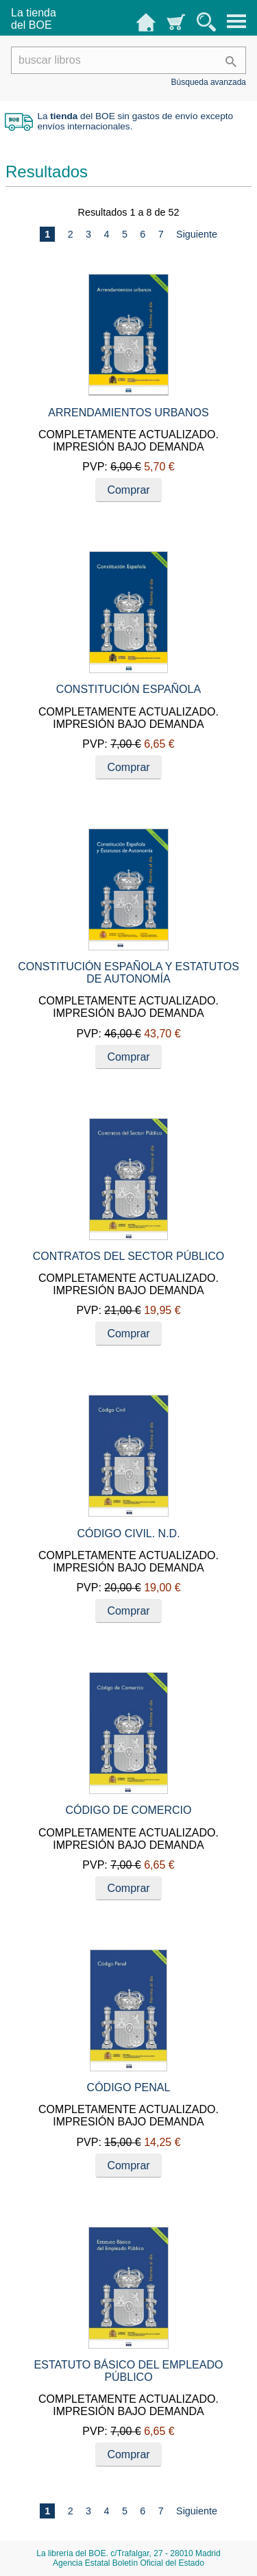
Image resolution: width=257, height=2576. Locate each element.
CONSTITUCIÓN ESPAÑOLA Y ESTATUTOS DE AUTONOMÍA (128, 973)
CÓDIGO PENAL (129, 2087)
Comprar (128, 490)
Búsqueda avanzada (208, 82)
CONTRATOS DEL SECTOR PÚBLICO (128, 1256)
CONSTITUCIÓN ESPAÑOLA (128, 689)
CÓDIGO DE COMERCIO (128, 1810)
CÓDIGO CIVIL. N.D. (128, 1533)
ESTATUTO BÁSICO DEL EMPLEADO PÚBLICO (128, 2371)
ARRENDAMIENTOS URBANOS (128, 412)
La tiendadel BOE (33, 19)
